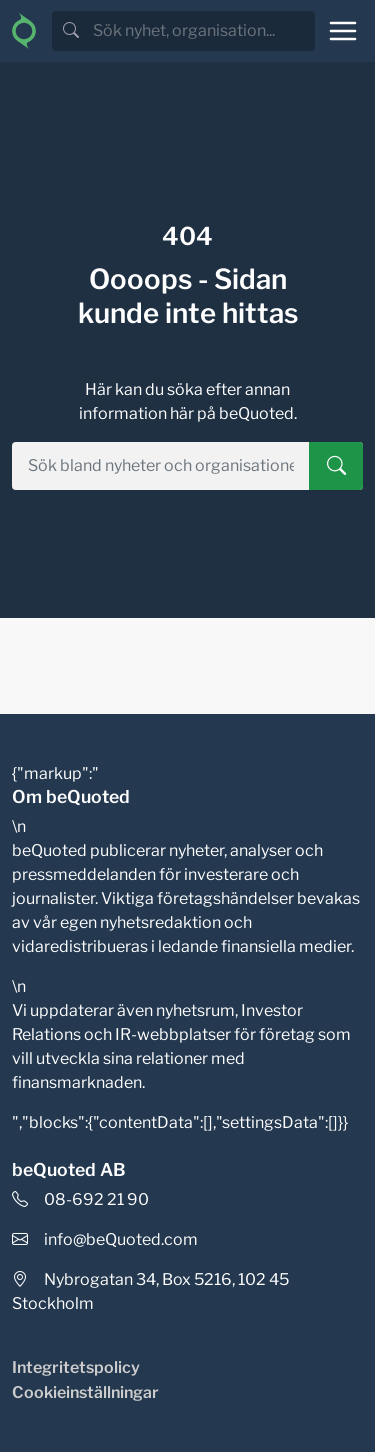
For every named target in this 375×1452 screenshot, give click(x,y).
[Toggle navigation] (343, 31)
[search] (202, 31)
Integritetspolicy (76, 1367)
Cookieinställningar (85, 1392)
